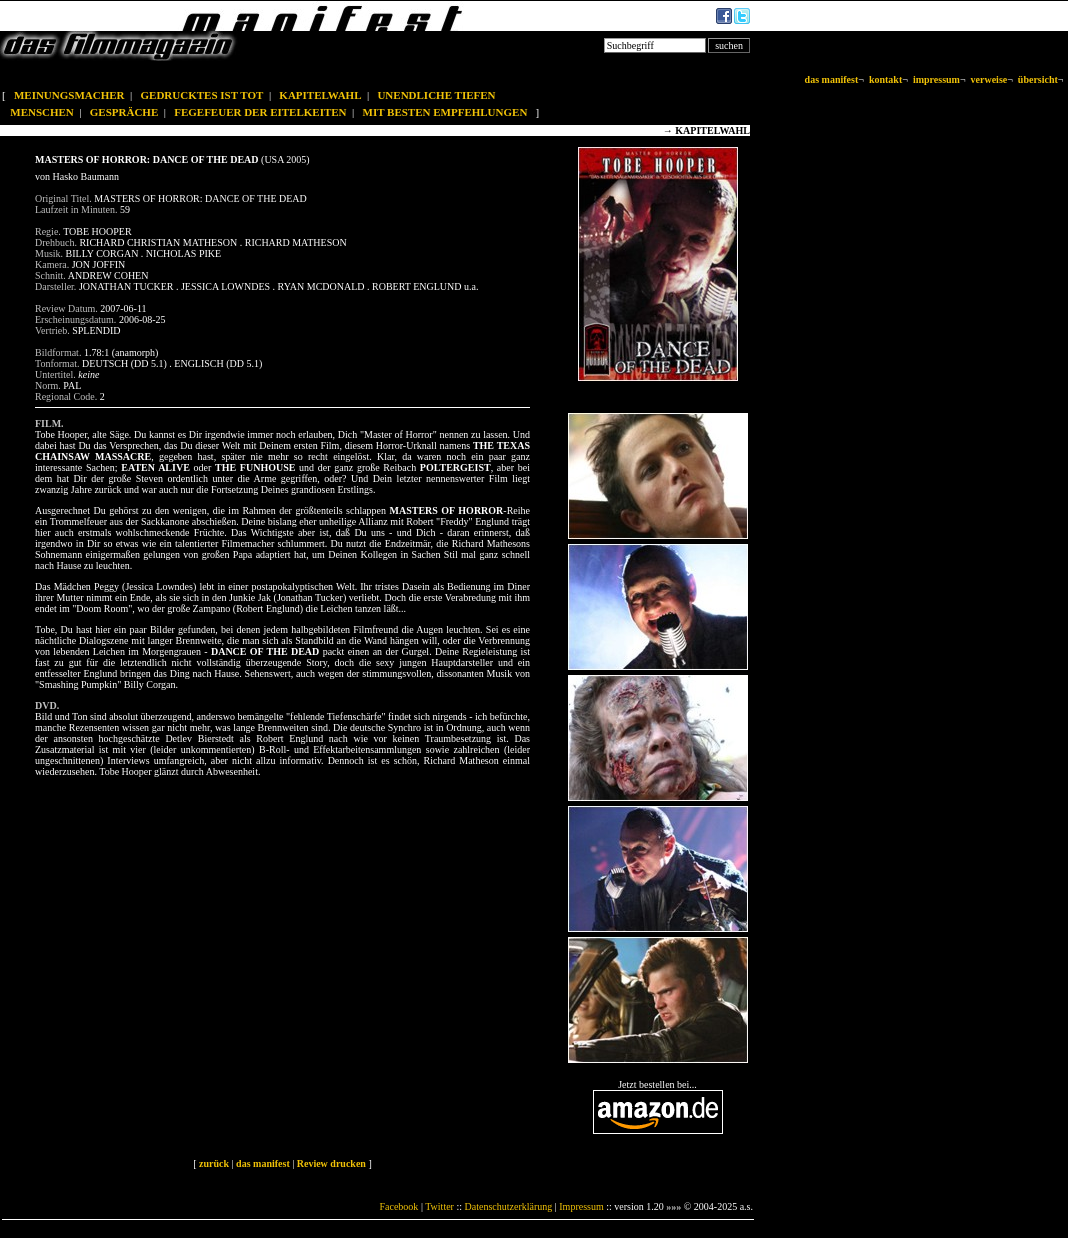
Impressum (581, 1206)
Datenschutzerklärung (509, 1206)
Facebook (398, 1206)
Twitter (439, 1206)
